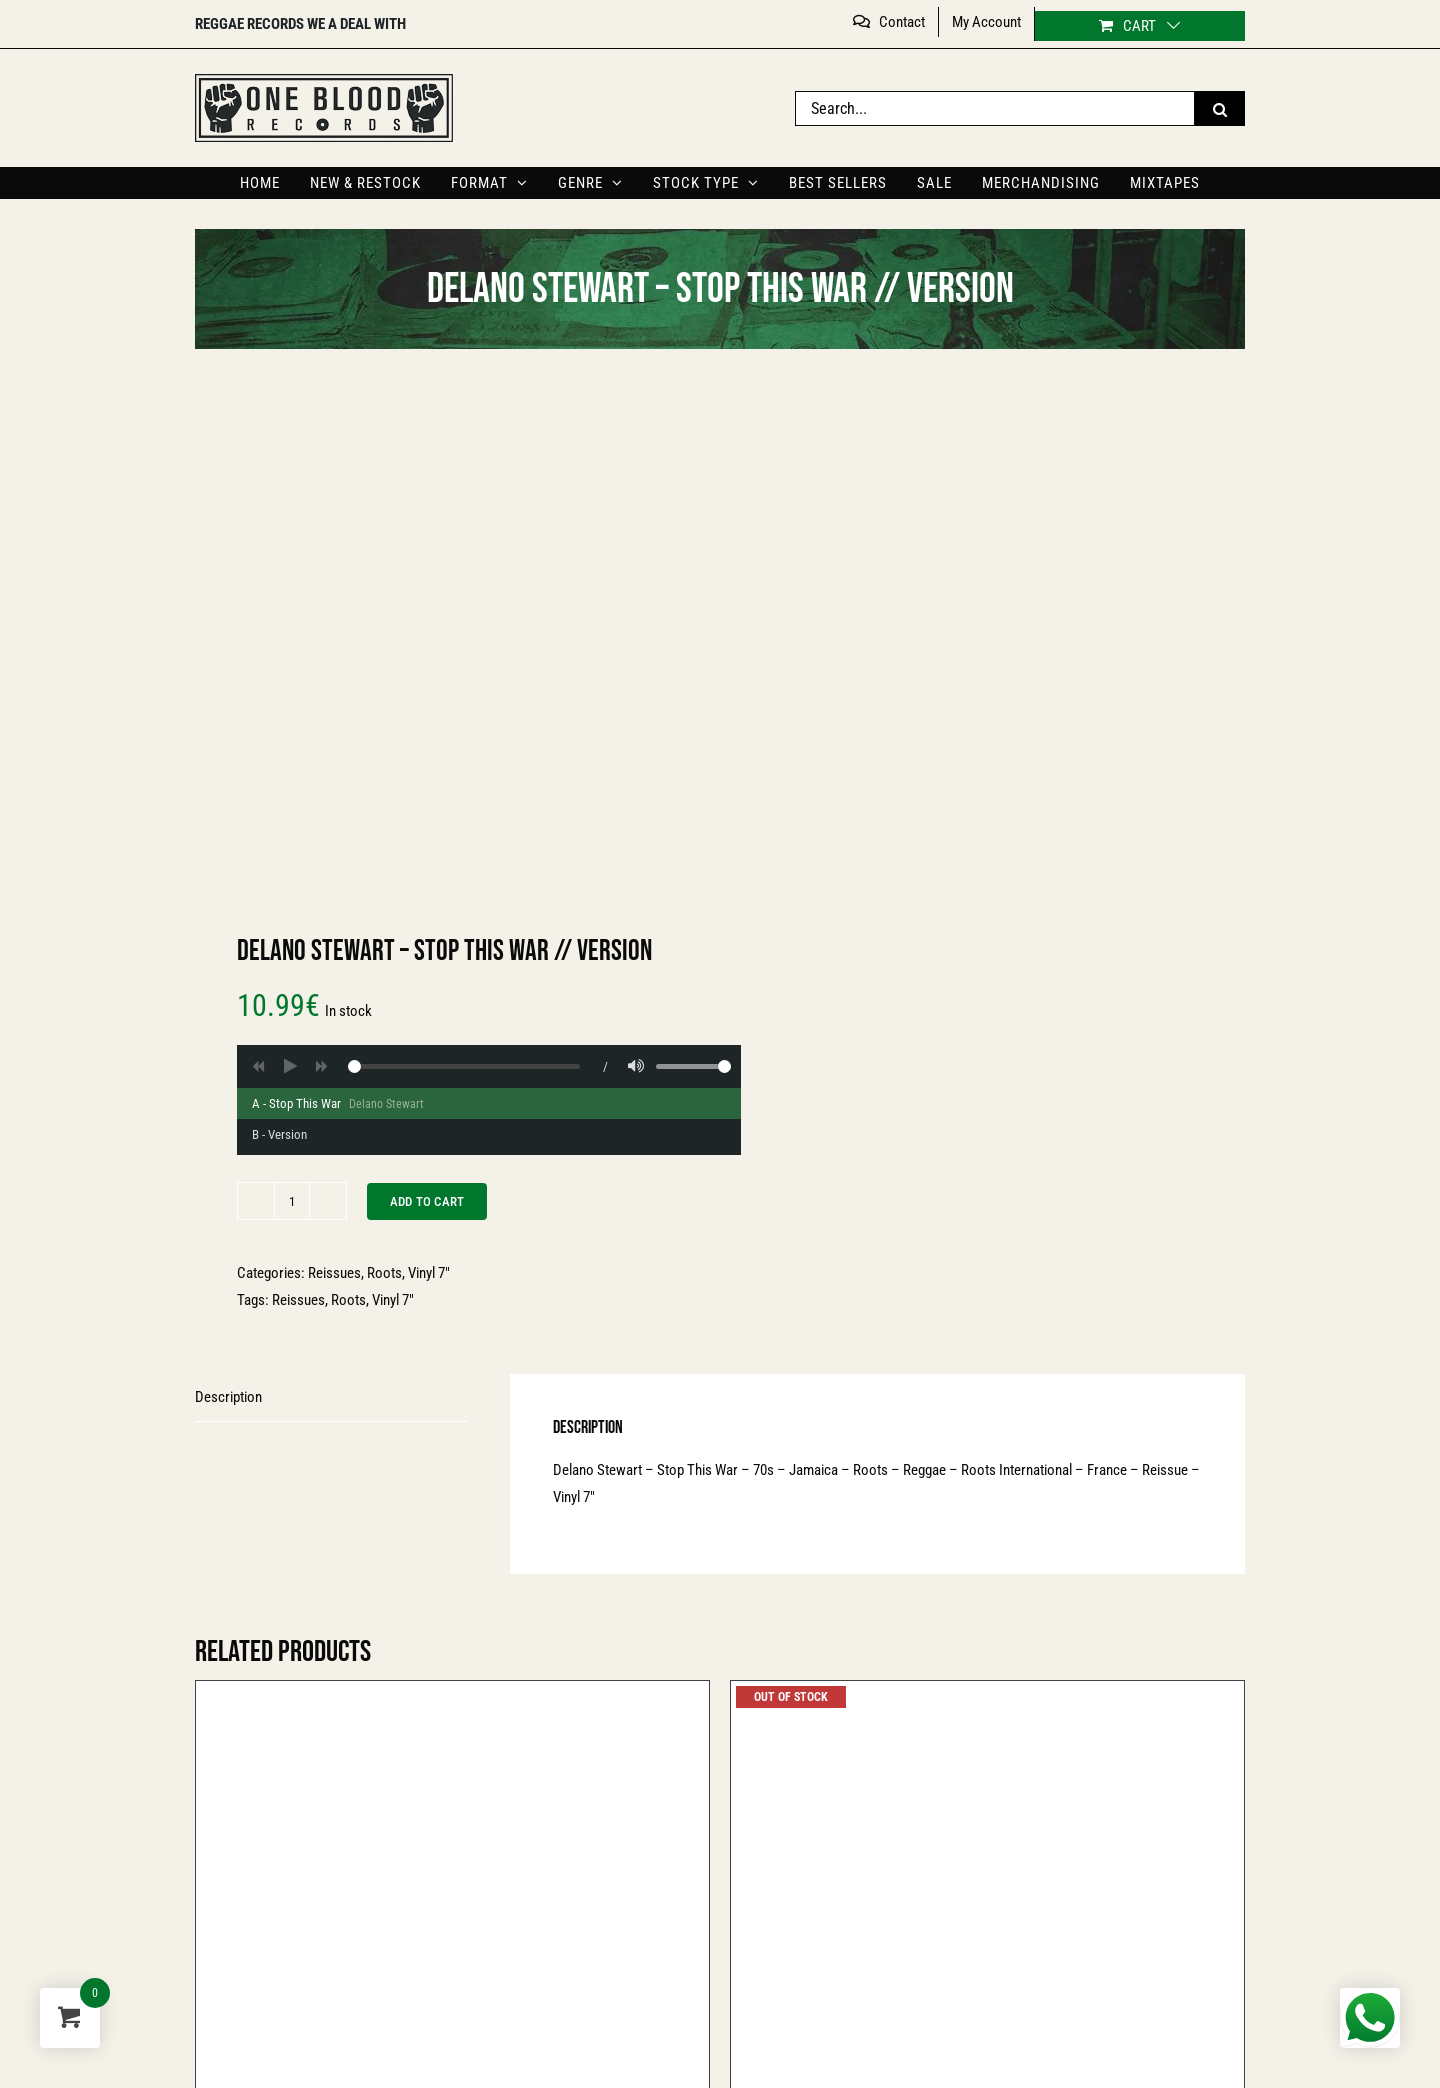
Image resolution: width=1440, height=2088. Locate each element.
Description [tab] (228, 1397)
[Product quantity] (292, 1201)
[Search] (1220, 108)
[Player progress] (464, 1066)
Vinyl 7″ (429, 1273)
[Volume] (636, 1066)
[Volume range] (693, 1066)
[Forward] (322, 1066)
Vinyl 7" (393, 1300)
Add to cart (427, 1201)
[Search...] (995, 108)
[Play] (290, 1066)
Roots (384, 1273)
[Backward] (258, 1066)
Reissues (334, 1273)
